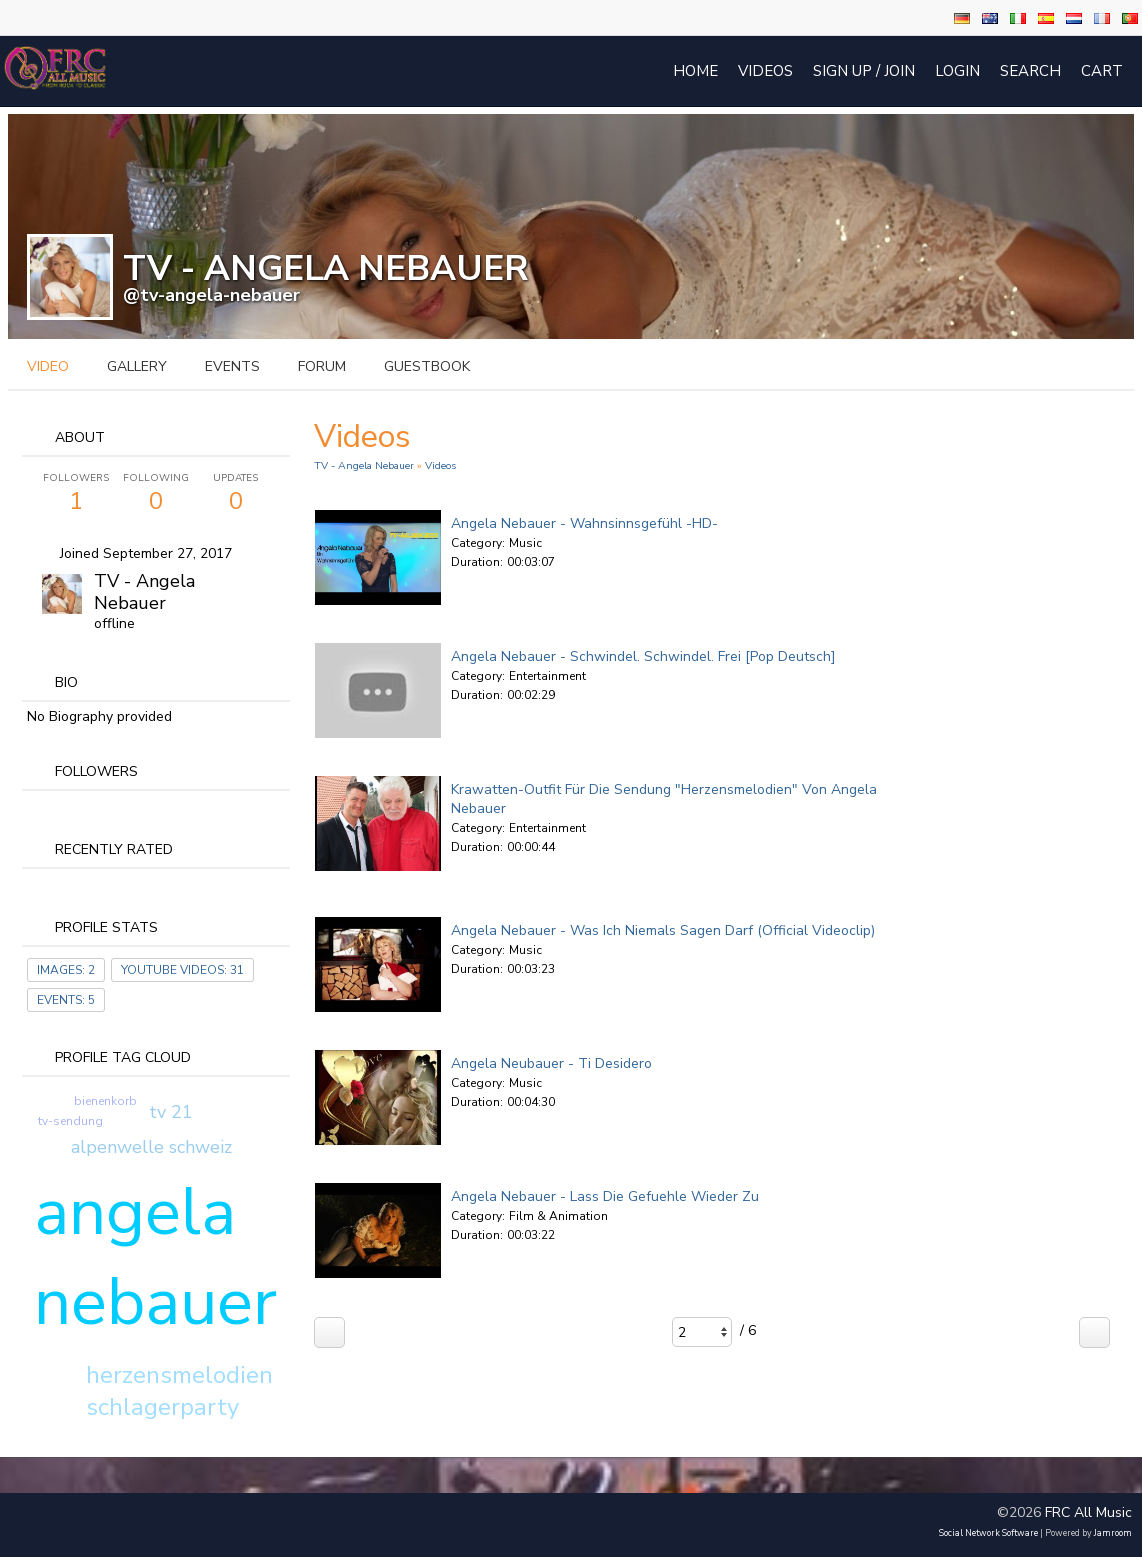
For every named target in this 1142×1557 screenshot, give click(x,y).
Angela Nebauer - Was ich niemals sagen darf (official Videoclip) (663, 930)
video (48, 366)
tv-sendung (70, 1121)
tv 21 (171, 1112)
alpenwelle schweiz (151, 1147)
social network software (988, 1533)
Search (1030, 71)
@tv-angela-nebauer (211, 295)
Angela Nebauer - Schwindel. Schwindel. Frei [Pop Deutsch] (643, 656)
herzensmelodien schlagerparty (179, 1391)
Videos (765, 71)
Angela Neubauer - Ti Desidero (551, 1063)
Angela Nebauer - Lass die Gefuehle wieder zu (605, 1196)
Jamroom (1113, 1533)
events (232, 366)
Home (695, 71)
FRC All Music (1088, 1512)
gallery (137, 366)
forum (322, 366)
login (957, 71)
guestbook (427, 366)
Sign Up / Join (864, 71)
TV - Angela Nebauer (144, 592)
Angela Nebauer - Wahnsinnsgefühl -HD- (584, 523)
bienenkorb (105, 1101)
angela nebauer (155, 1257)
